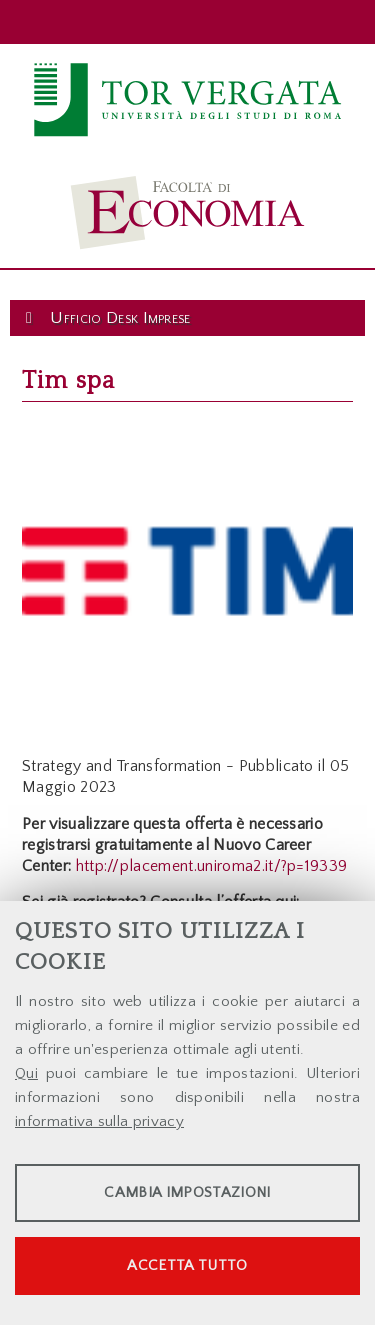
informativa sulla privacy (99, 1121)
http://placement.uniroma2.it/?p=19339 (212, 866)
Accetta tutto (187, 1265)
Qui (26, 1073)
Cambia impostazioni (187, 1192)
